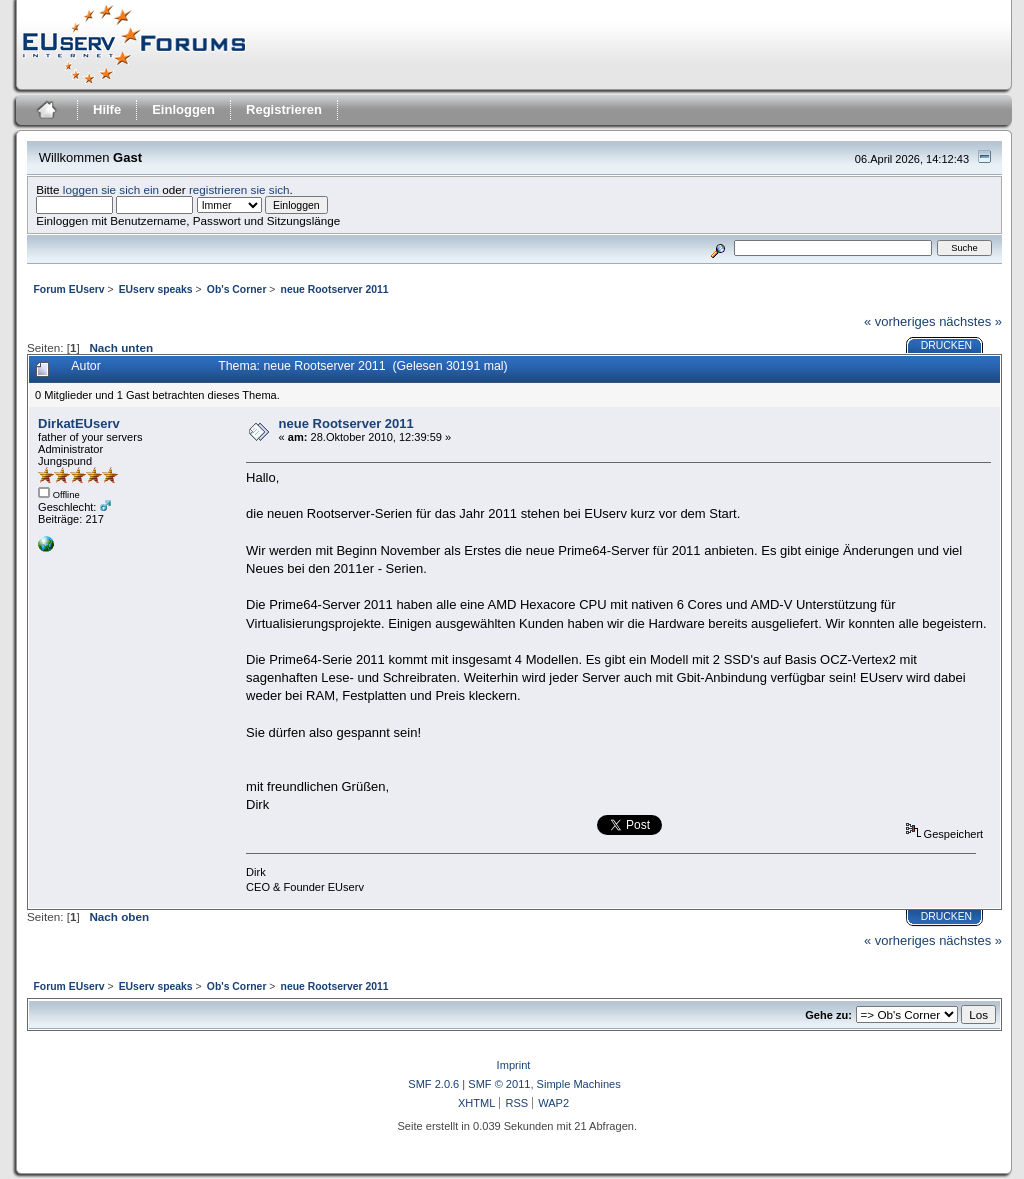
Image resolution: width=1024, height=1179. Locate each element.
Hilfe (107, 109)
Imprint (514, 1065)
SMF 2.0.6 (433, 1084)
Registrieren (284, 109)
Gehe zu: (828, 1015)
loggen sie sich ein (111, 189)
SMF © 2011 (499, 1084)
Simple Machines (579, 1084)
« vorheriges (900, 321)
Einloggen (183, 109)
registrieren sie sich (239, 189)
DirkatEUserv (79, 423)
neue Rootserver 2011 (346, 423)
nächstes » (970, 321)
